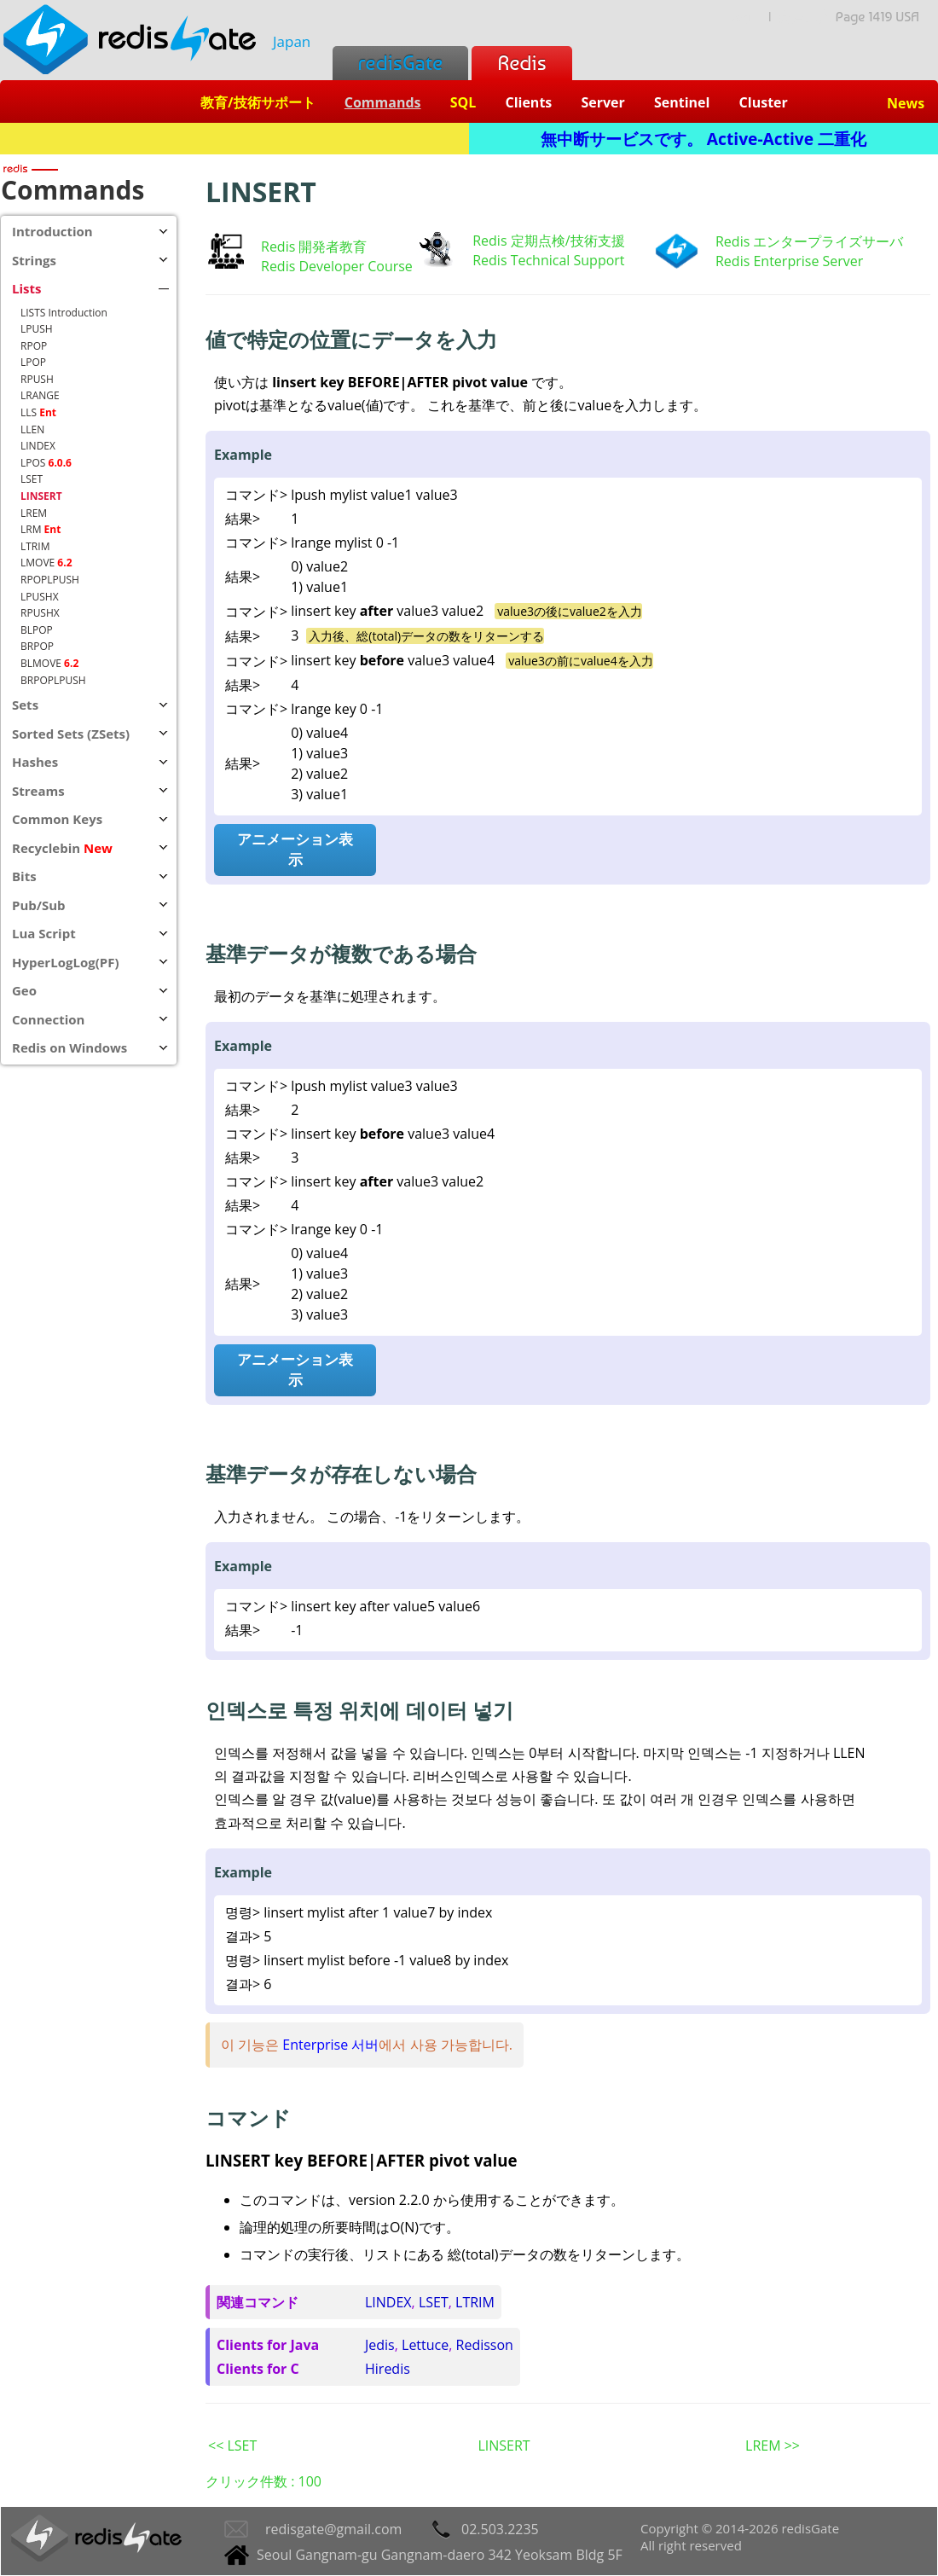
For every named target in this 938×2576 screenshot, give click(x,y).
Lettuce (425, 2344)
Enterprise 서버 (330, 2044)
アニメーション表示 (295, 849)
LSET (434, 2302)
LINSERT (504, 2445)
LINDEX (388, 2302)
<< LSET (232, 2445)
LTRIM (475, 2302)
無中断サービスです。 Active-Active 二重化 (703, 138)
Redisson (484, 2344)
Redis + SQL (234, 138)
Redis (521, 62)
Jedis (380, 2344)
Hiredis (387, 2368)
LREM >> (772, 2445)
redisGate (400, 62)
